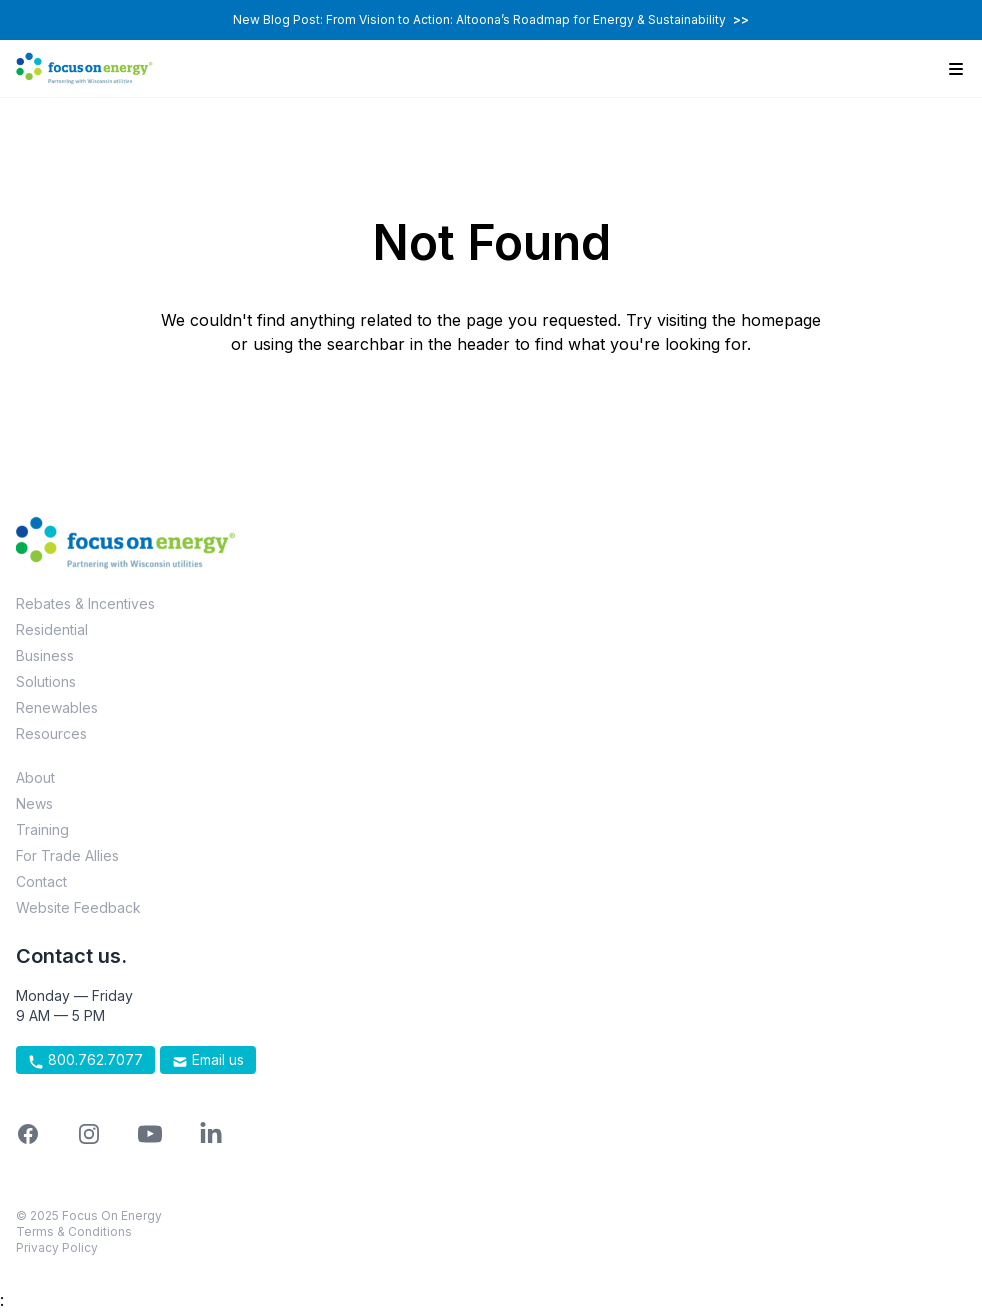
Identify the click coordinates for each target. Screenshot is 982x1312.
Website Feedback (78, 907)
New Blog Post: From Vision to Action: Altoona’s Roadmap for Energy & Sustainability (491, 19)
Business (45, 655)
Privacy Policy (57, 1247)
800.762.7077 (85, 1060)
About (35, 777)
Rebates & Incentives (85, 603)
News (34, 803)
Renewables (57, 707)
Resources (51, 733)
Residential (52, 629)
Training (42, 829)
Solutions (46, 681)
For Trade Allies (67, 855)
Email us (208, 1060)
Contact (41, 881)
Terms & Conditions (74, 1231)
